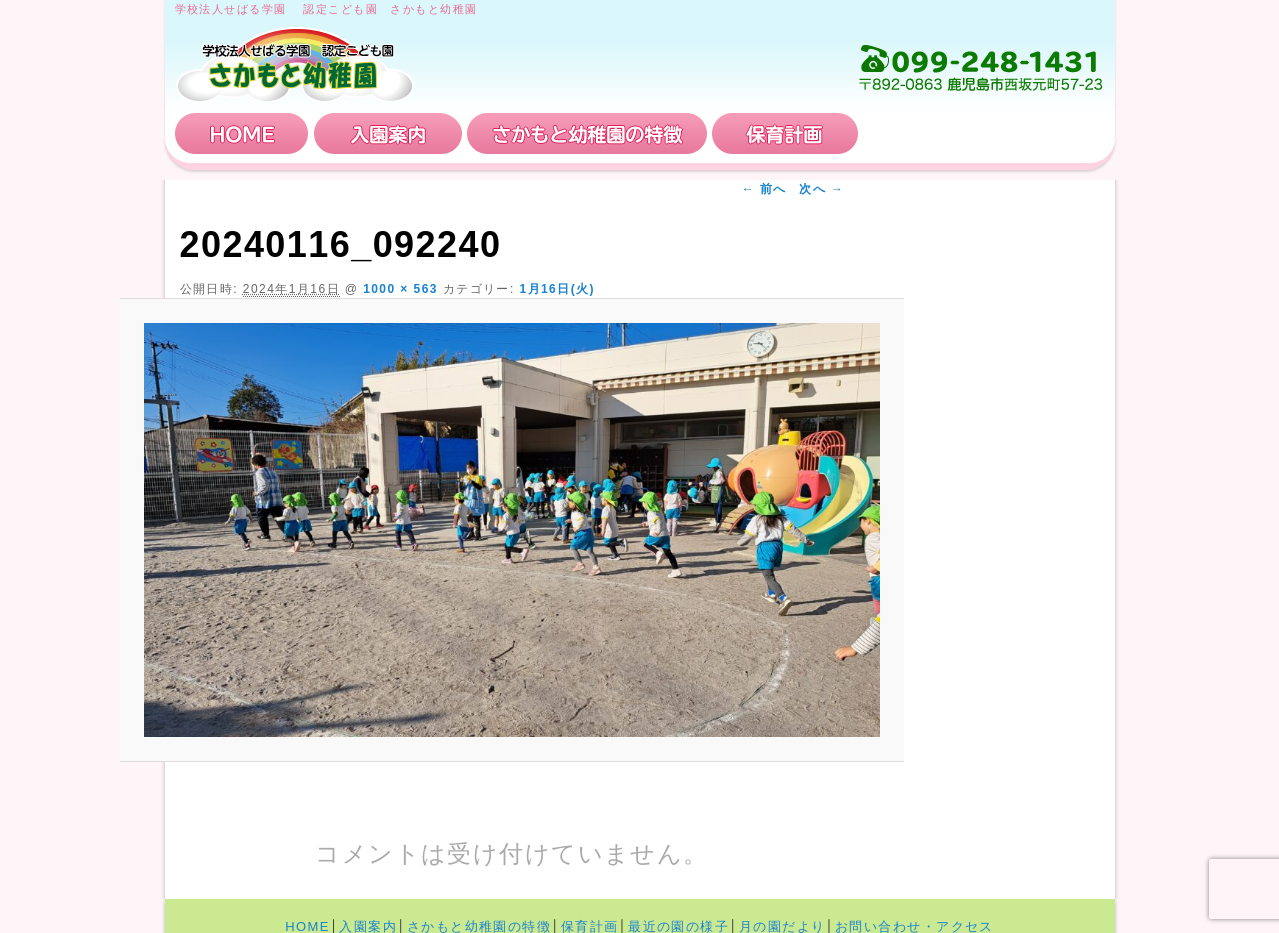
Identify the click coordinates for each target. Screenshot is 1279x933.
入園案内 (388, 133)
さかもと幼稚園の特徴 (587, 133)
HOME (242, 133)
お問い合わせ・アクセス (984, 133)
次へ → (821, 189)
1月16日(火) (557, 289)
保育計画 (785, 133)
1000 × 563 (400, 289)
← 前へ (764, 189)
